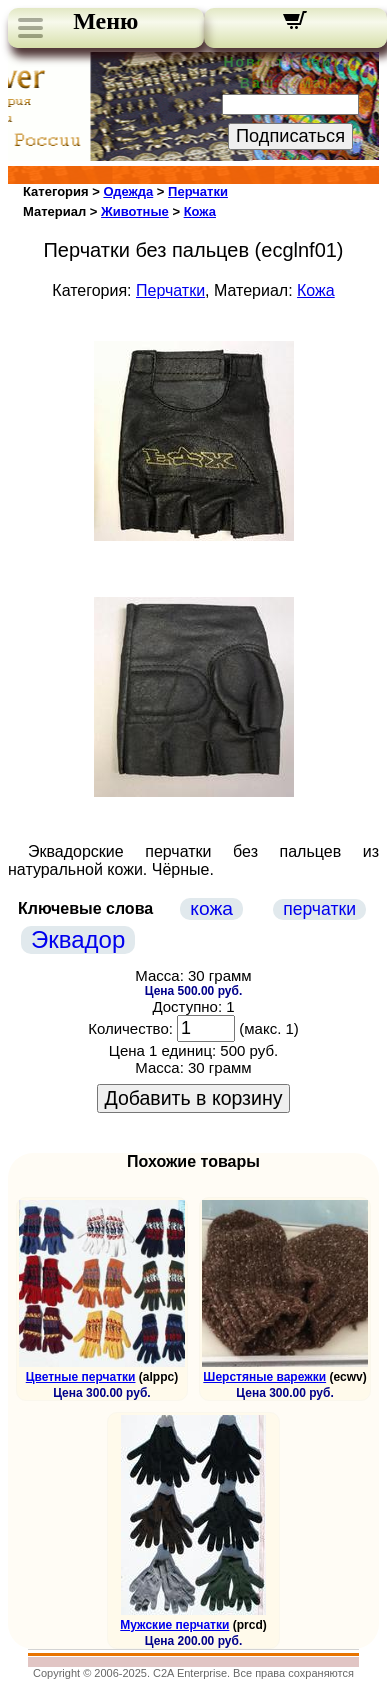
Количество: (130, 1028)
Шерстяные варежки (264, 1377)
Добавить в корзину (194, 1098)
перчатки (319, 909)
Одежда (128, 191)
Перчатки (198, 191)
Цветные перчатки (81, 1377)
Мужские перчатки (174, 1625)
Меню (105, 21)
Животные (135, 211)
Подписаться (290, 136)
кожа (211, 908)
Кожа (200, 211)
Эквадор (78, 939)
